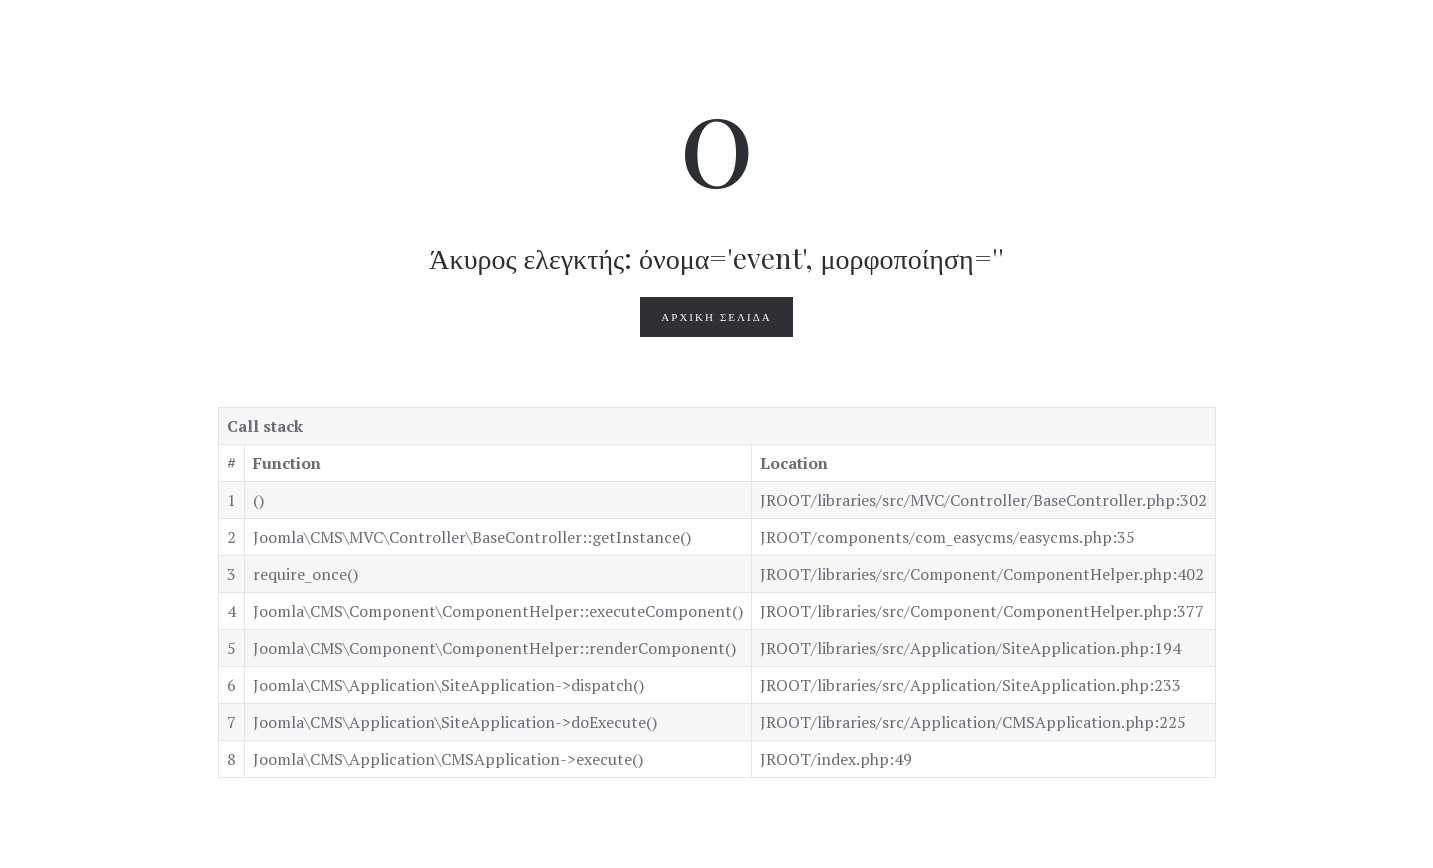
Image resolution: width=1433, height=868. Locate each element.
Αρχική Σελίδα (716, 317)
